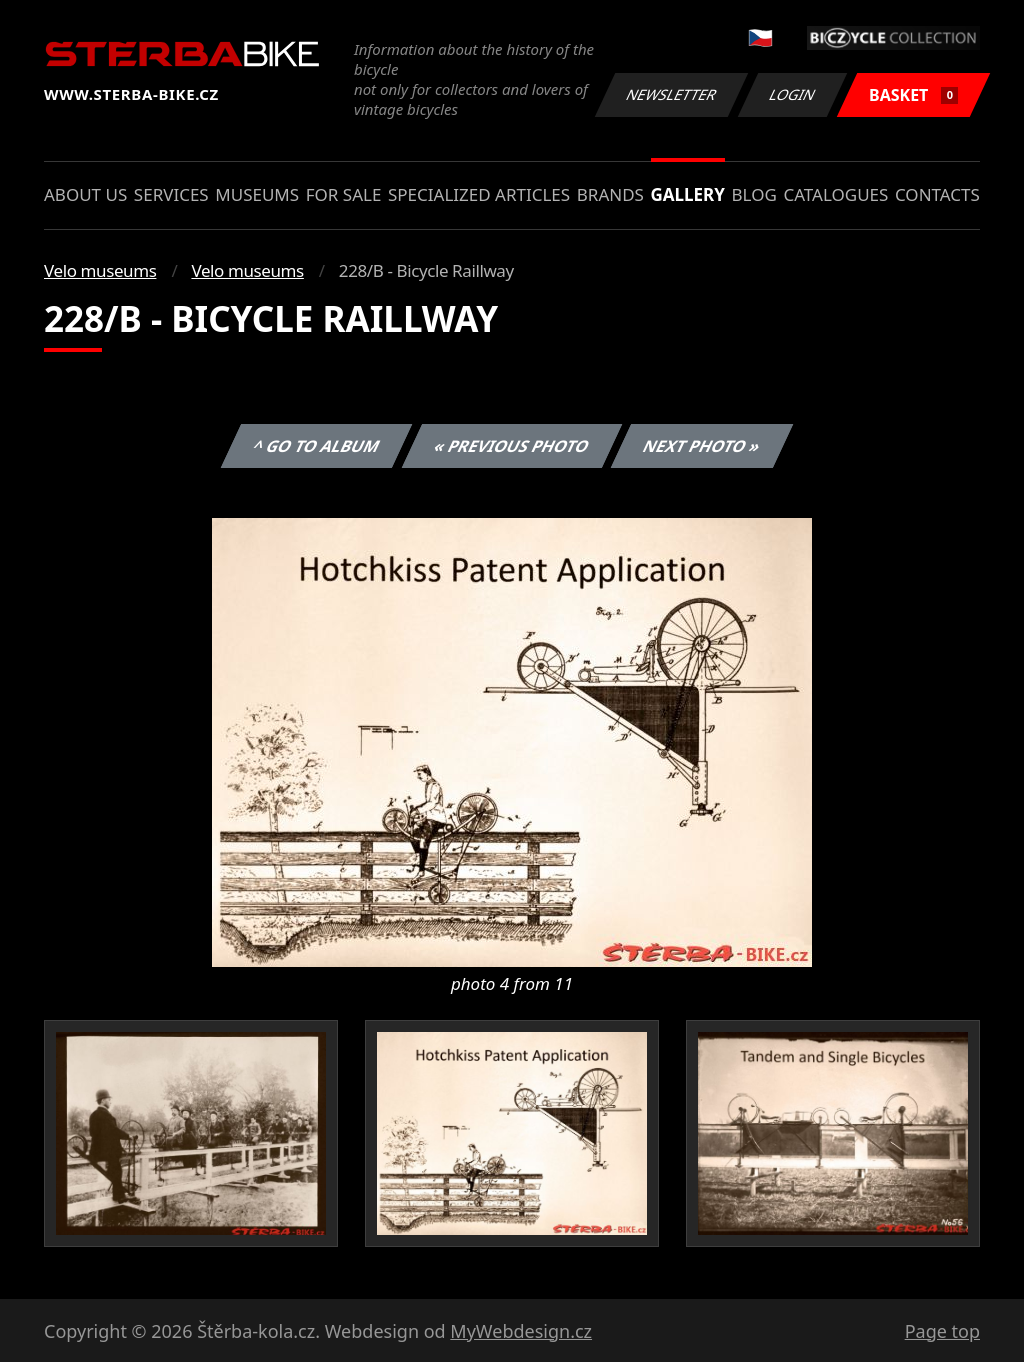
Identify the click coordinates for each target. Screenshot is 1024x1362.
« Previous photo (512, 446)
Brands (610, 194)
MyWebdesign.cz (521, 1331)
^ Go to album (316, 446)
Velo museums (100, 270)
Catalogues (835, 194)
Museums (257, 194)
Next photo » (702, 446)
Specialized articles (479, 194)
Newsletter (671, 94)
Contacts (937, 194)
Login (793, 94)
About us (85, 194)
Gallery (688, 194)
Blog (754, 194)
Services (171, 194)
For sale (344, 194)
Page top (942, 1331)
